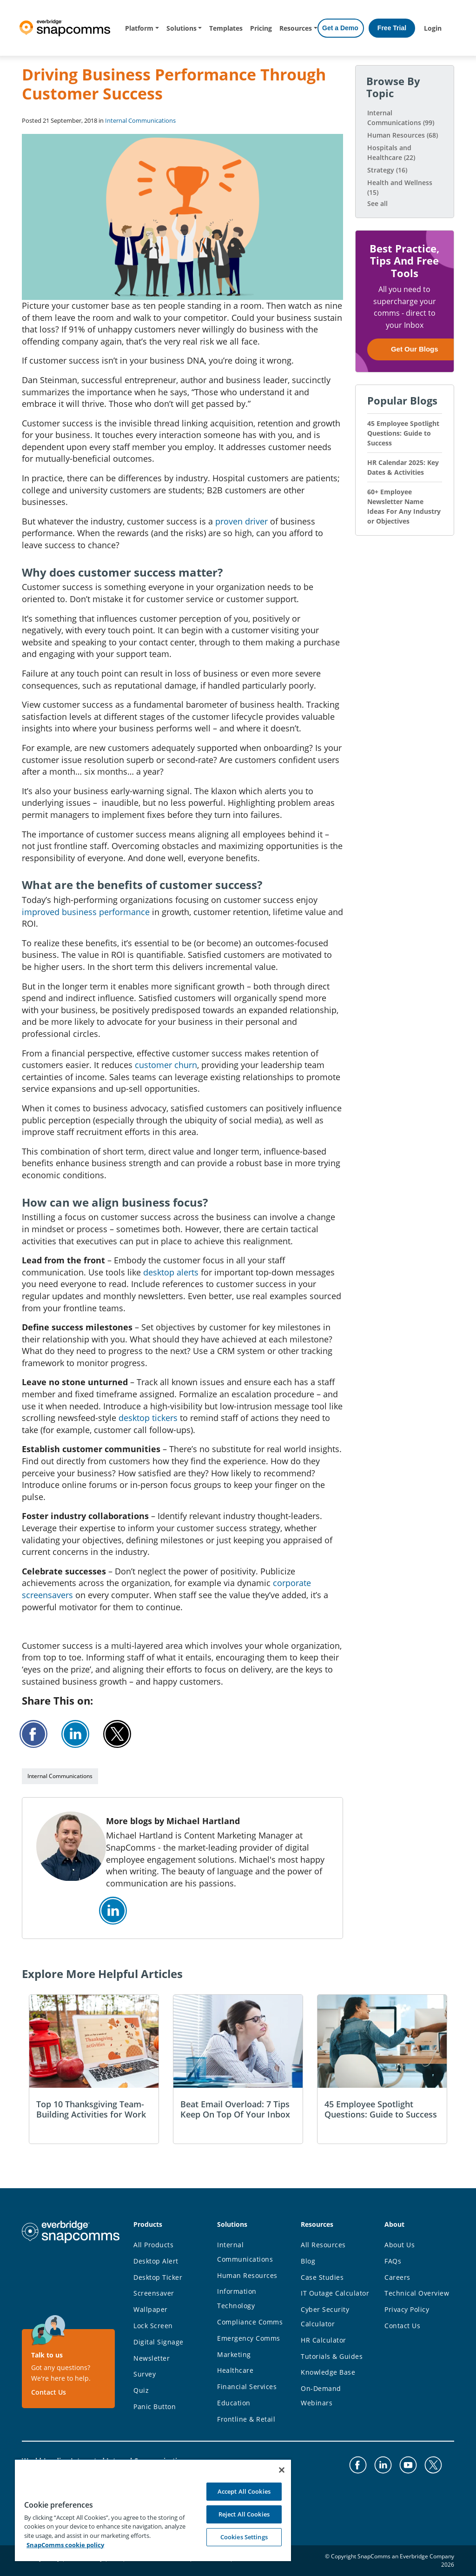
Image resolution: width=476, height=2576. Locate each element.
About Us (399, 2244)
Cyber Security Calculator (325, 2316)
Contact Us (48, 2392)
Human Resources (402, 135)
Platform (139, 28)
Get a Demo (340, 28)
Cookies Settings (244, 2537)
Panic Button (154, 2406)
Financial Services (247, 2386)
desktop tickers (148, 1417)
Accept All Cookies (244, 2491)
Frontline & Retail (246, 2419)
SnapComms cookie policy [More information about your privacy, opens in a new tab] (65, 2545)
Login (433, 28)
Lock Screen (153, 2325)
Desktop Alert (155, 2261)
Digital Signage (158, 2341)
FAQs (392, 2261)
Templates (226, 28)
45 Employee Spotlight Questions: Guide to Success (403, 433)
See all (377, 203)
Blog (308, 2261)
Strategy (387, 170)
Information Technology (237, 2298)
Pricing (261, 28)
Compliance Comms (250, 2321)
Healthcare (235, 2370)
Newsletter (151, 2358)
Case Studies (322, 2277)
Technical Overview (416, 2293)
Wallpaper (150, 2309)
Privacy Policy (406, 2309)
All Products (153, 2244)
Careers (397, 2277)
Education (234, 2402)
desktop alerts (170, 1272)
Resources (295, 28)
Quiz (141, 2390)
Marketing (234, 2354)
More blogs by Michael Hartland (173, 1820)
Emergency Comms (248, 2338)
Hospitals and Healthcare (391, 152)
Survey (144, 2374)
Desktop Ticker (157, 2277)
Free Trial (391, 28)
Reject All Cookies (244, 2514)
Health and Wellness (399, 187)
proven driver (241, 521)
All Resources (323, 2244)
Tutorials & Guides (332, 2356)
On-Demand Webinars (321, 2395)
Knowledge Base (328, 2372)
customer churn (166, 1064)
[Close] (281, 2470)
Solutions (181, 28)
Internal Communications (140, 120)
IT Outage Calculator (335, 2293)
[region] (153, 2510)
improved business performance (86, 911)
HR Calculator (323, 2340)
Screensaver (153, 2293)
